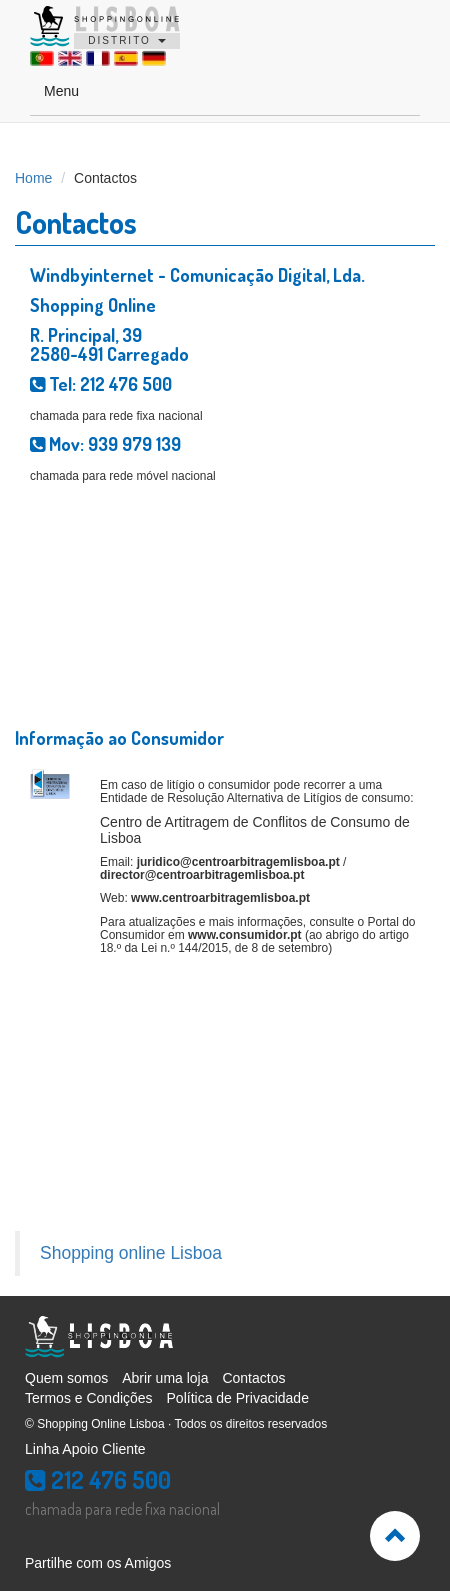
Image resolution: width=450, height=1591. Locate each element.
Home (33, 178)
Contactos (253, 1378)
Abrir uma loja (165, 1378)
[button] (395, 1536)
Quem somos (66, 1378)
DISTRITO (126, 40)
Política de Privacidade (238, 1398)
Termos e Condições (89, 1398)
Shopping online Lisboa (131, 1253)
